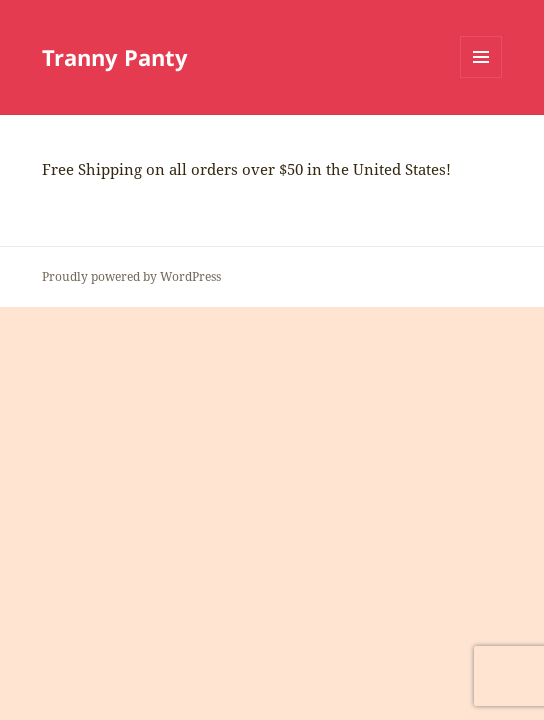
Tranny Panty (115, 57)
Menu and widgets (481, 77)
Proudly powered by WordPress (131, 276)
